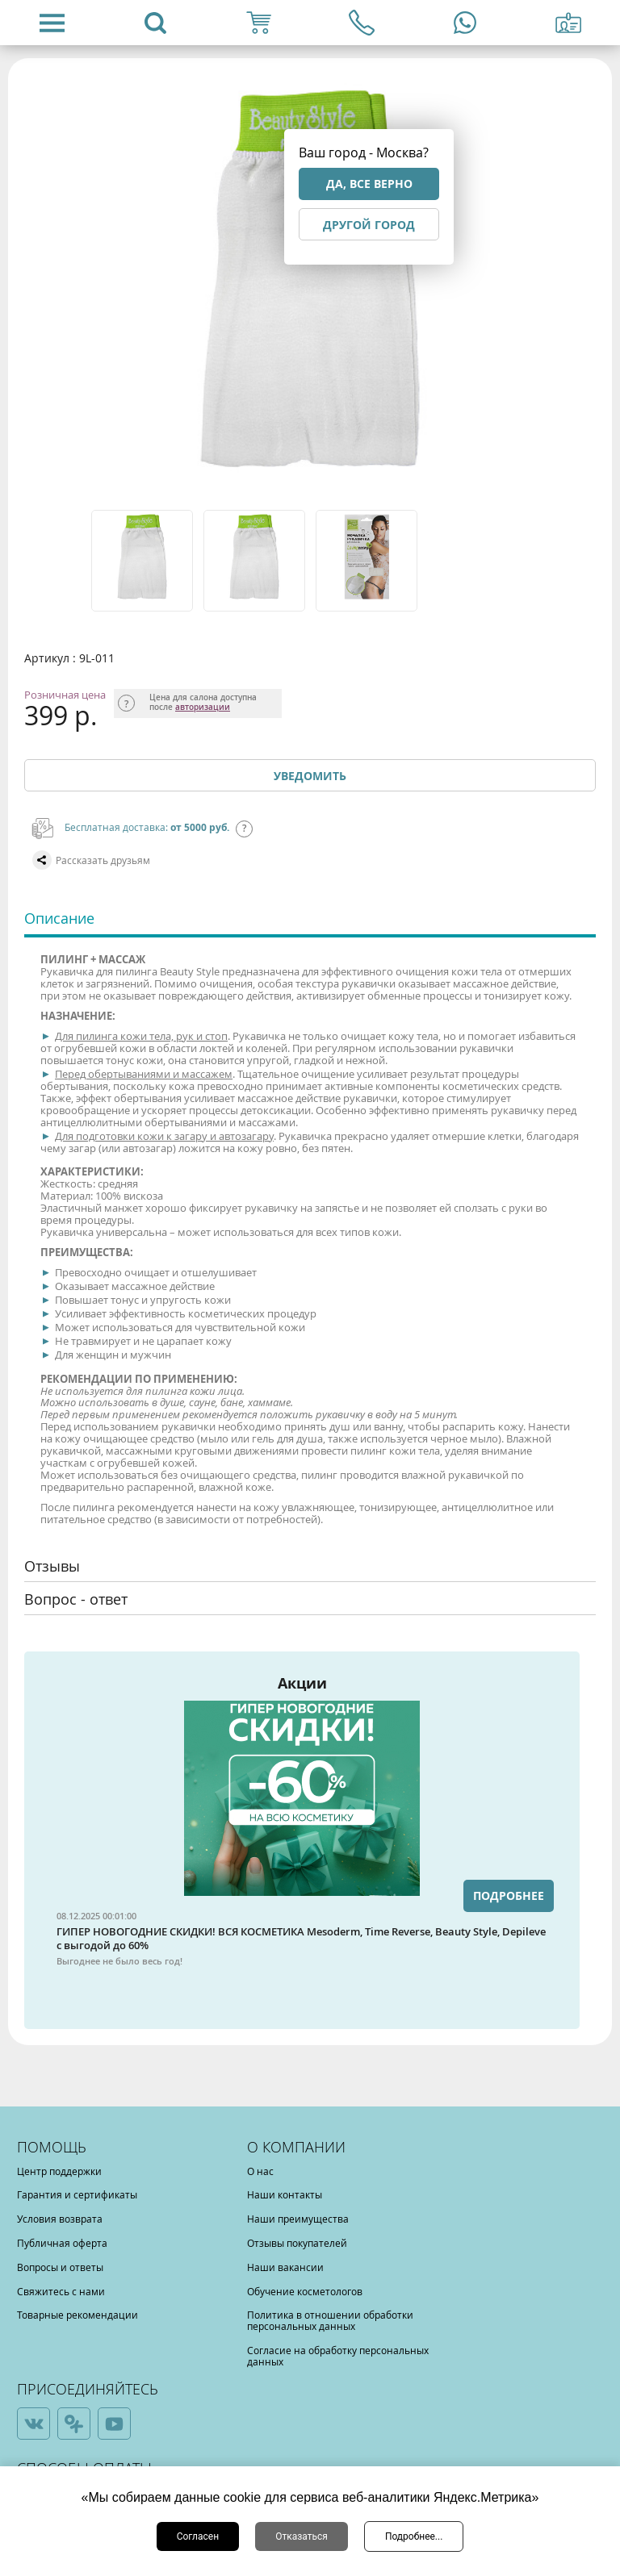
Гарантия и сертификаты (77, 2194)
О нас (260, 2171)
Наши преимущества (298, 2218)
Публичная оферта (62, 2242)
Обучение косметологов (304, 2291)
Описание (59, 918)
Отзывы (52, 1566)
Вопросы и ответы (60, 2267)
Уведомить (310, 775)
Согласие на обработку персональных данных (338, 2356)
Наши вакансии (285, 2267)
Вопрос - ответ (76, 1599)
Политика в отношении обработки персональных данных (330, 2320)
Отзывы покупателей (297, 2242)
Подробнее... (413, 2536)
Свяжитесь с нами (61, 2291)
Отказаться (301, 2536)
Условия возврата (60, 2218)
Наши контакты (284, 2194)
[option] (143, 561)
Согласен (198, 2536)
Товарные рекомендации (77, 2314)
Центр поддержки (59, 2171)
